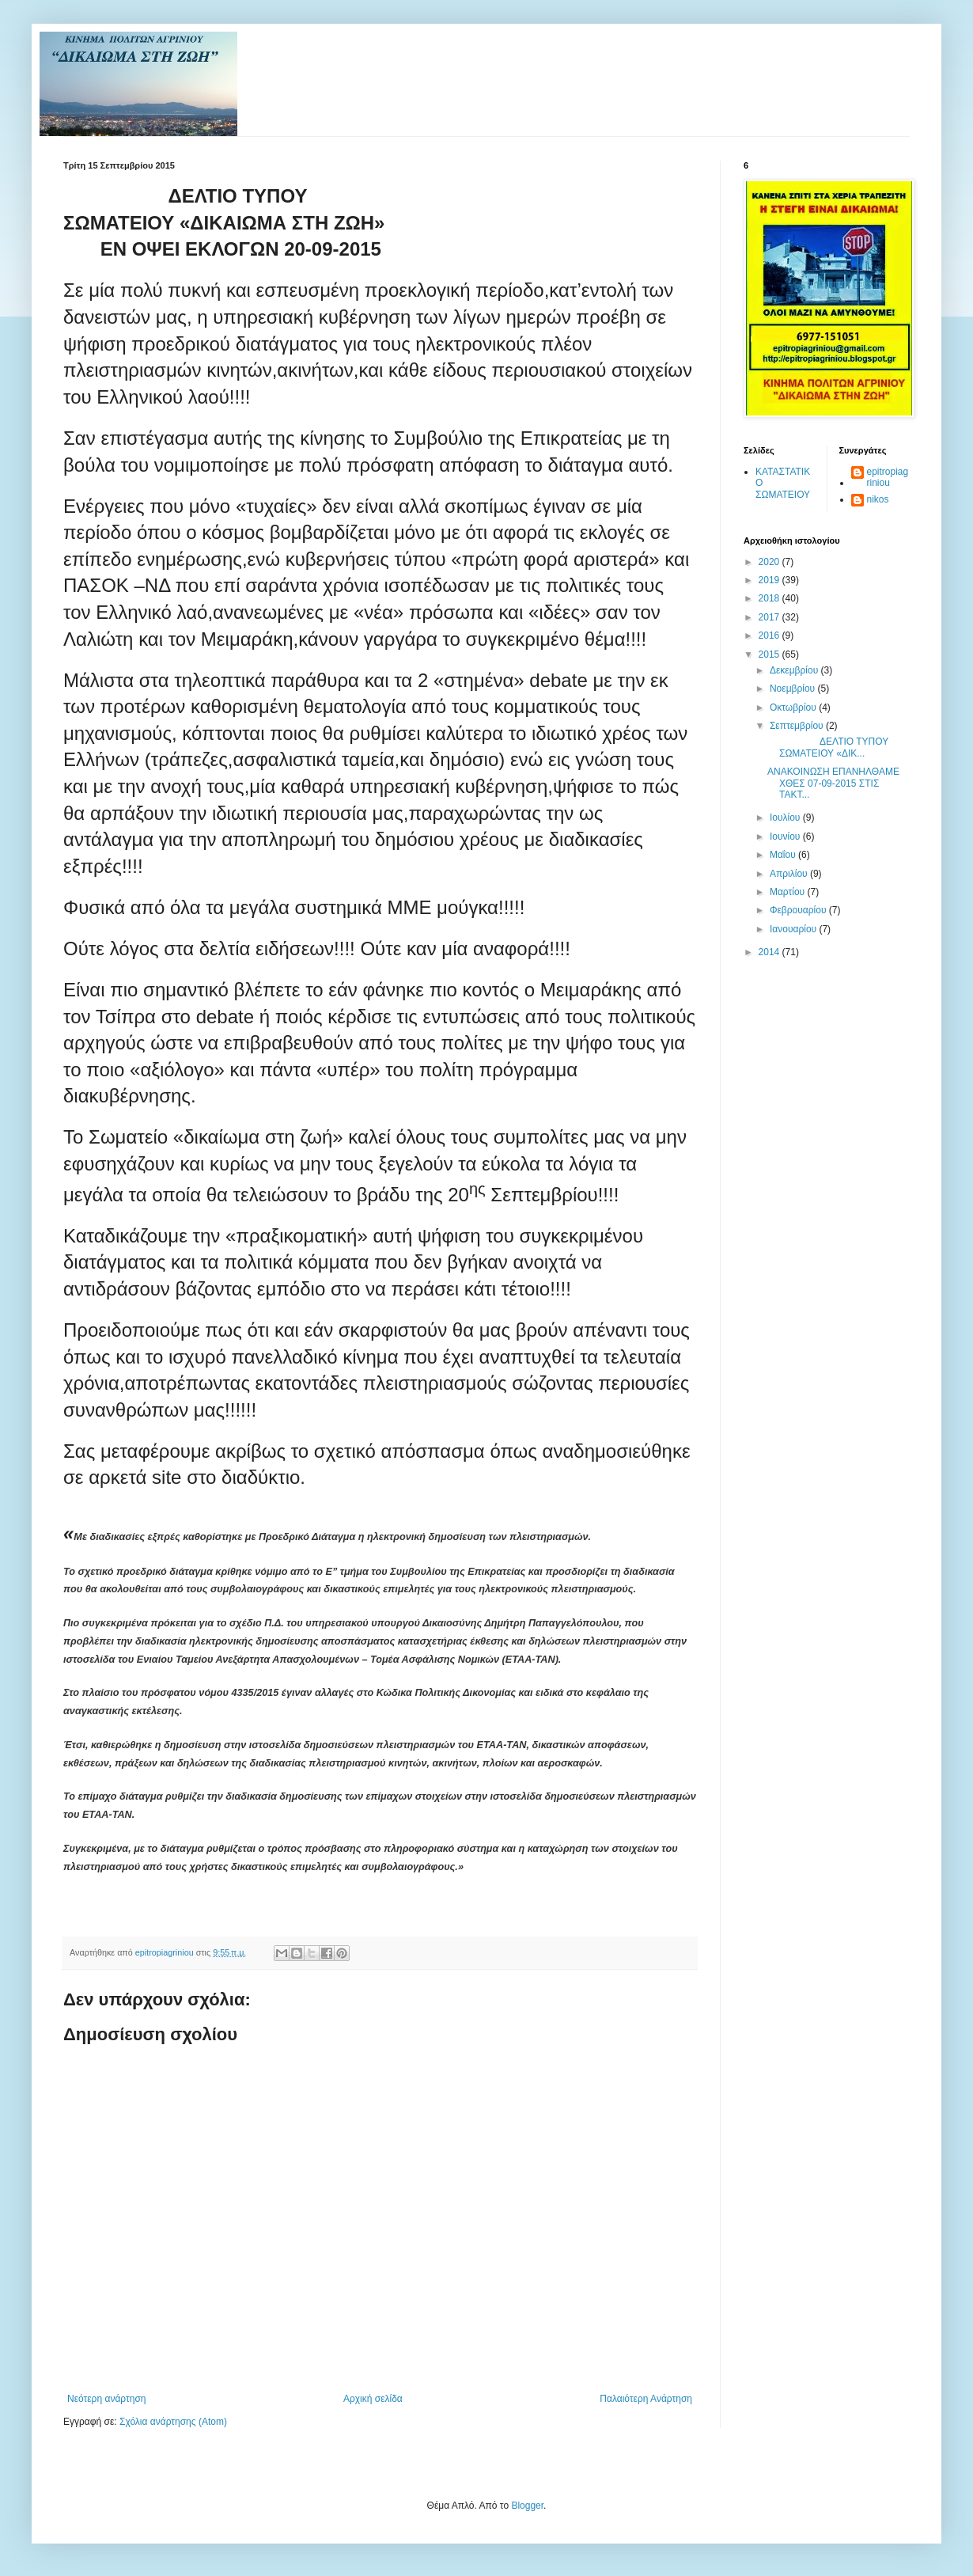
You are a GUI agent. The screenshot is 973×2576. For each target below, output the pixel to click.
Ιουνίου (786, 836)
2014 (770, 952)
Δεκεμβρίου (795, 670)
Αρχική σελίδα (373, 2398)
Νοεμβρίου (794, 688)
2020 (770, 561)
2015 (770, 654)
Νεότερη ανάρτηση (106, 2398)
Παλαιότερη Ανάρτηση (646, 2398)
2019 (770, 580)
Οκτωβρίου (794, 707)
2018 (770, 598)
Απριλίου (790, 873)
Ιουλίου (786, 817)
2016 (770, 635)
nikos (878, 499)
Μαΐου (784, 854)
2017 (770, 617)
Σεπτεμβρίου (798, 725)
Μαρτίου (789, 891)
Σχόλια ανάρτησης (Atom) (173, 2421)
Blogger (527, 2505)
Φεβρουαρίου (799, 910)
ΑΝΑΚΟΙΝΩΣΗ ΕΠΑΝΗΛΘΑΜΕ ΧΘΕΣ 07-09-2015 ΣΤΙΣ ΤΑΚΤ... (833, 783)
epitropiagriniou (888, 477)
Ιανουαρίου (795, 929)
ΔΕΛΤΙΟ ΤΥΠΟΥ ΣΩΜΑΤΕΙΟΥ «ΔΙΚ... (827, 747)
